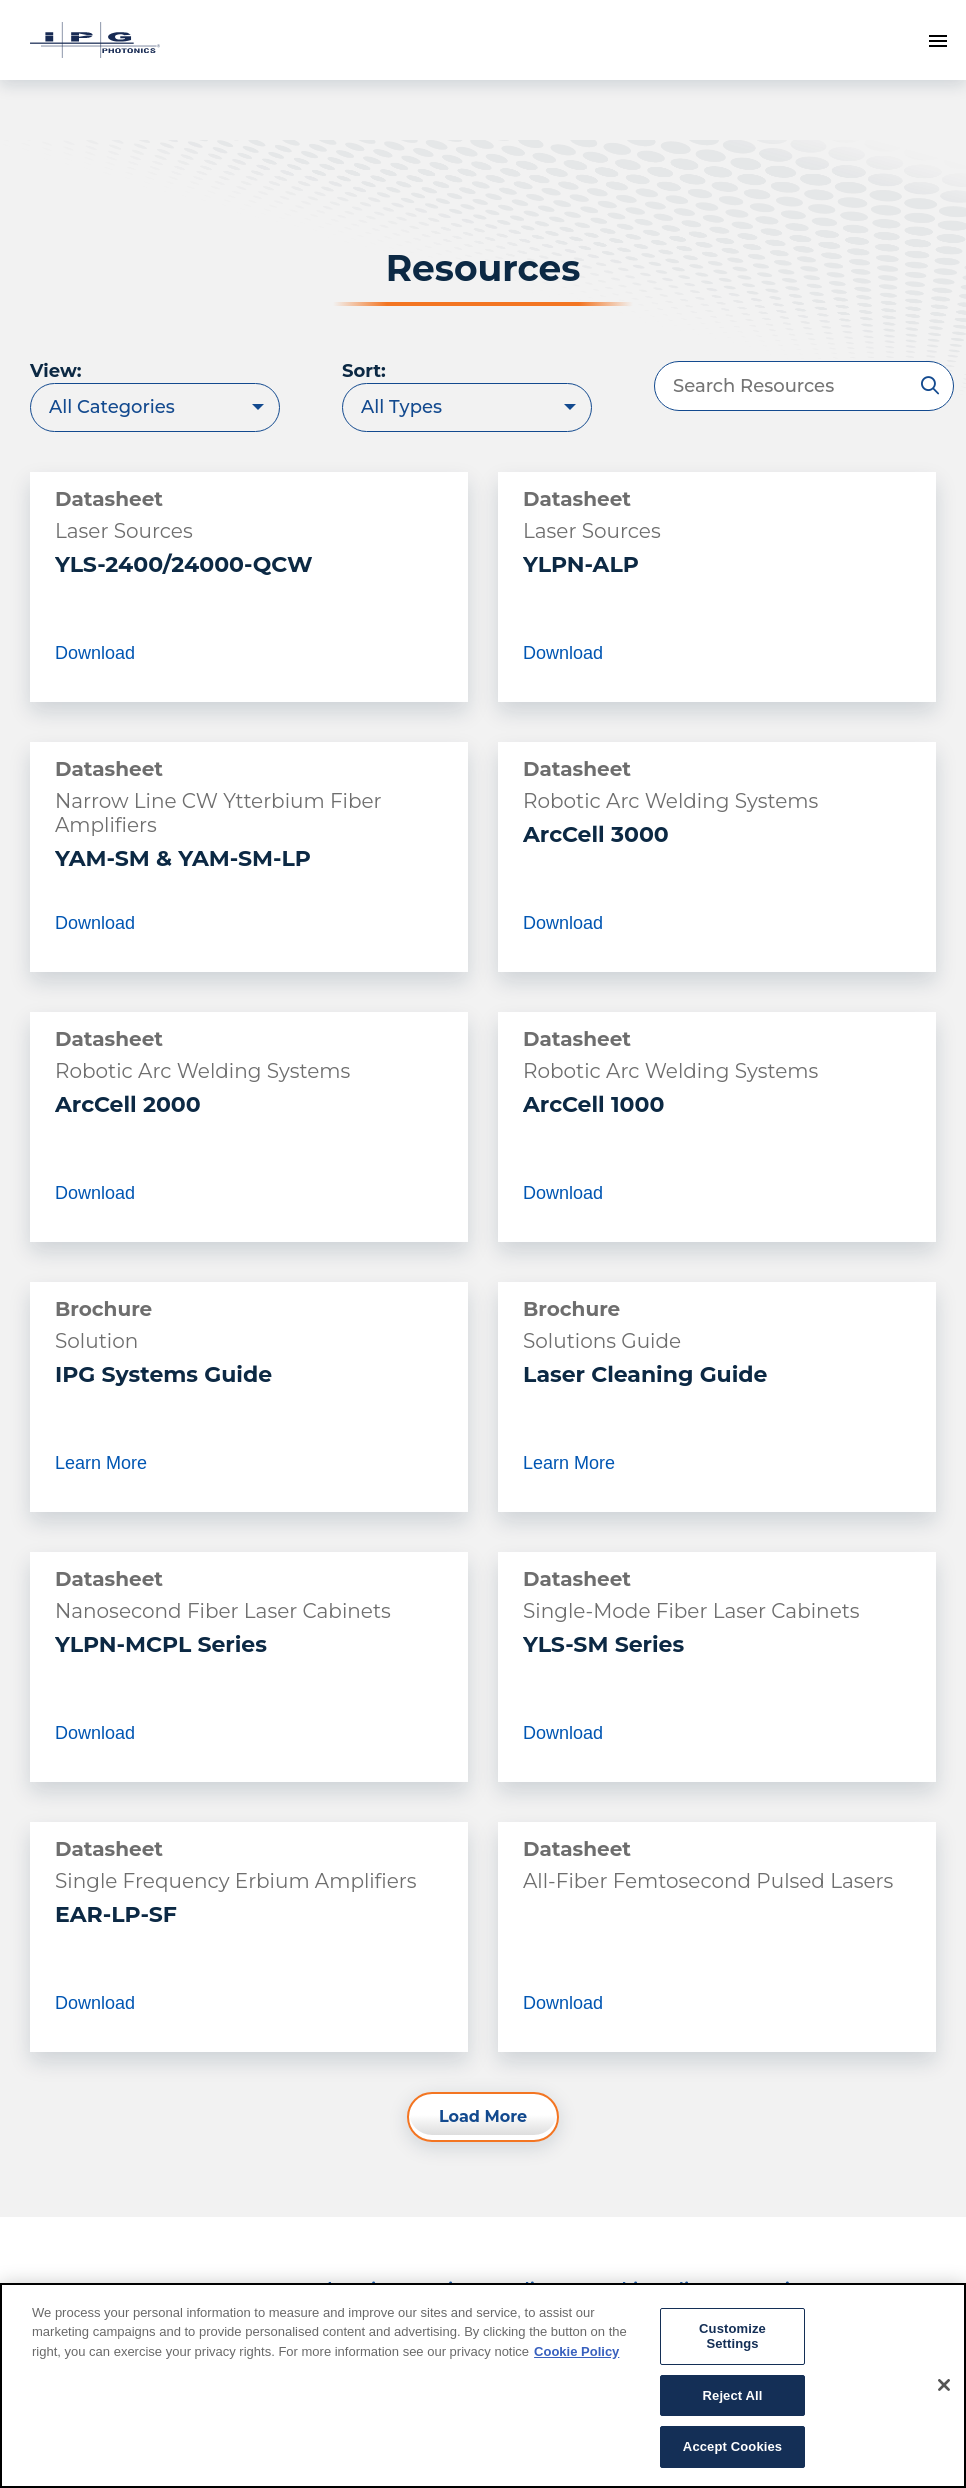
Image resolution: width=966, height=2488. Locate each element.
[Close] (944, 2385)
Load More (483, 2116)
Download (95, 653)
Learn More (101, 1470)
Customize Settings (732, 2336)
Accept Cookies (732, 2446)
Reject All (733, 2395)
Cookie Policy (576, 2351)
